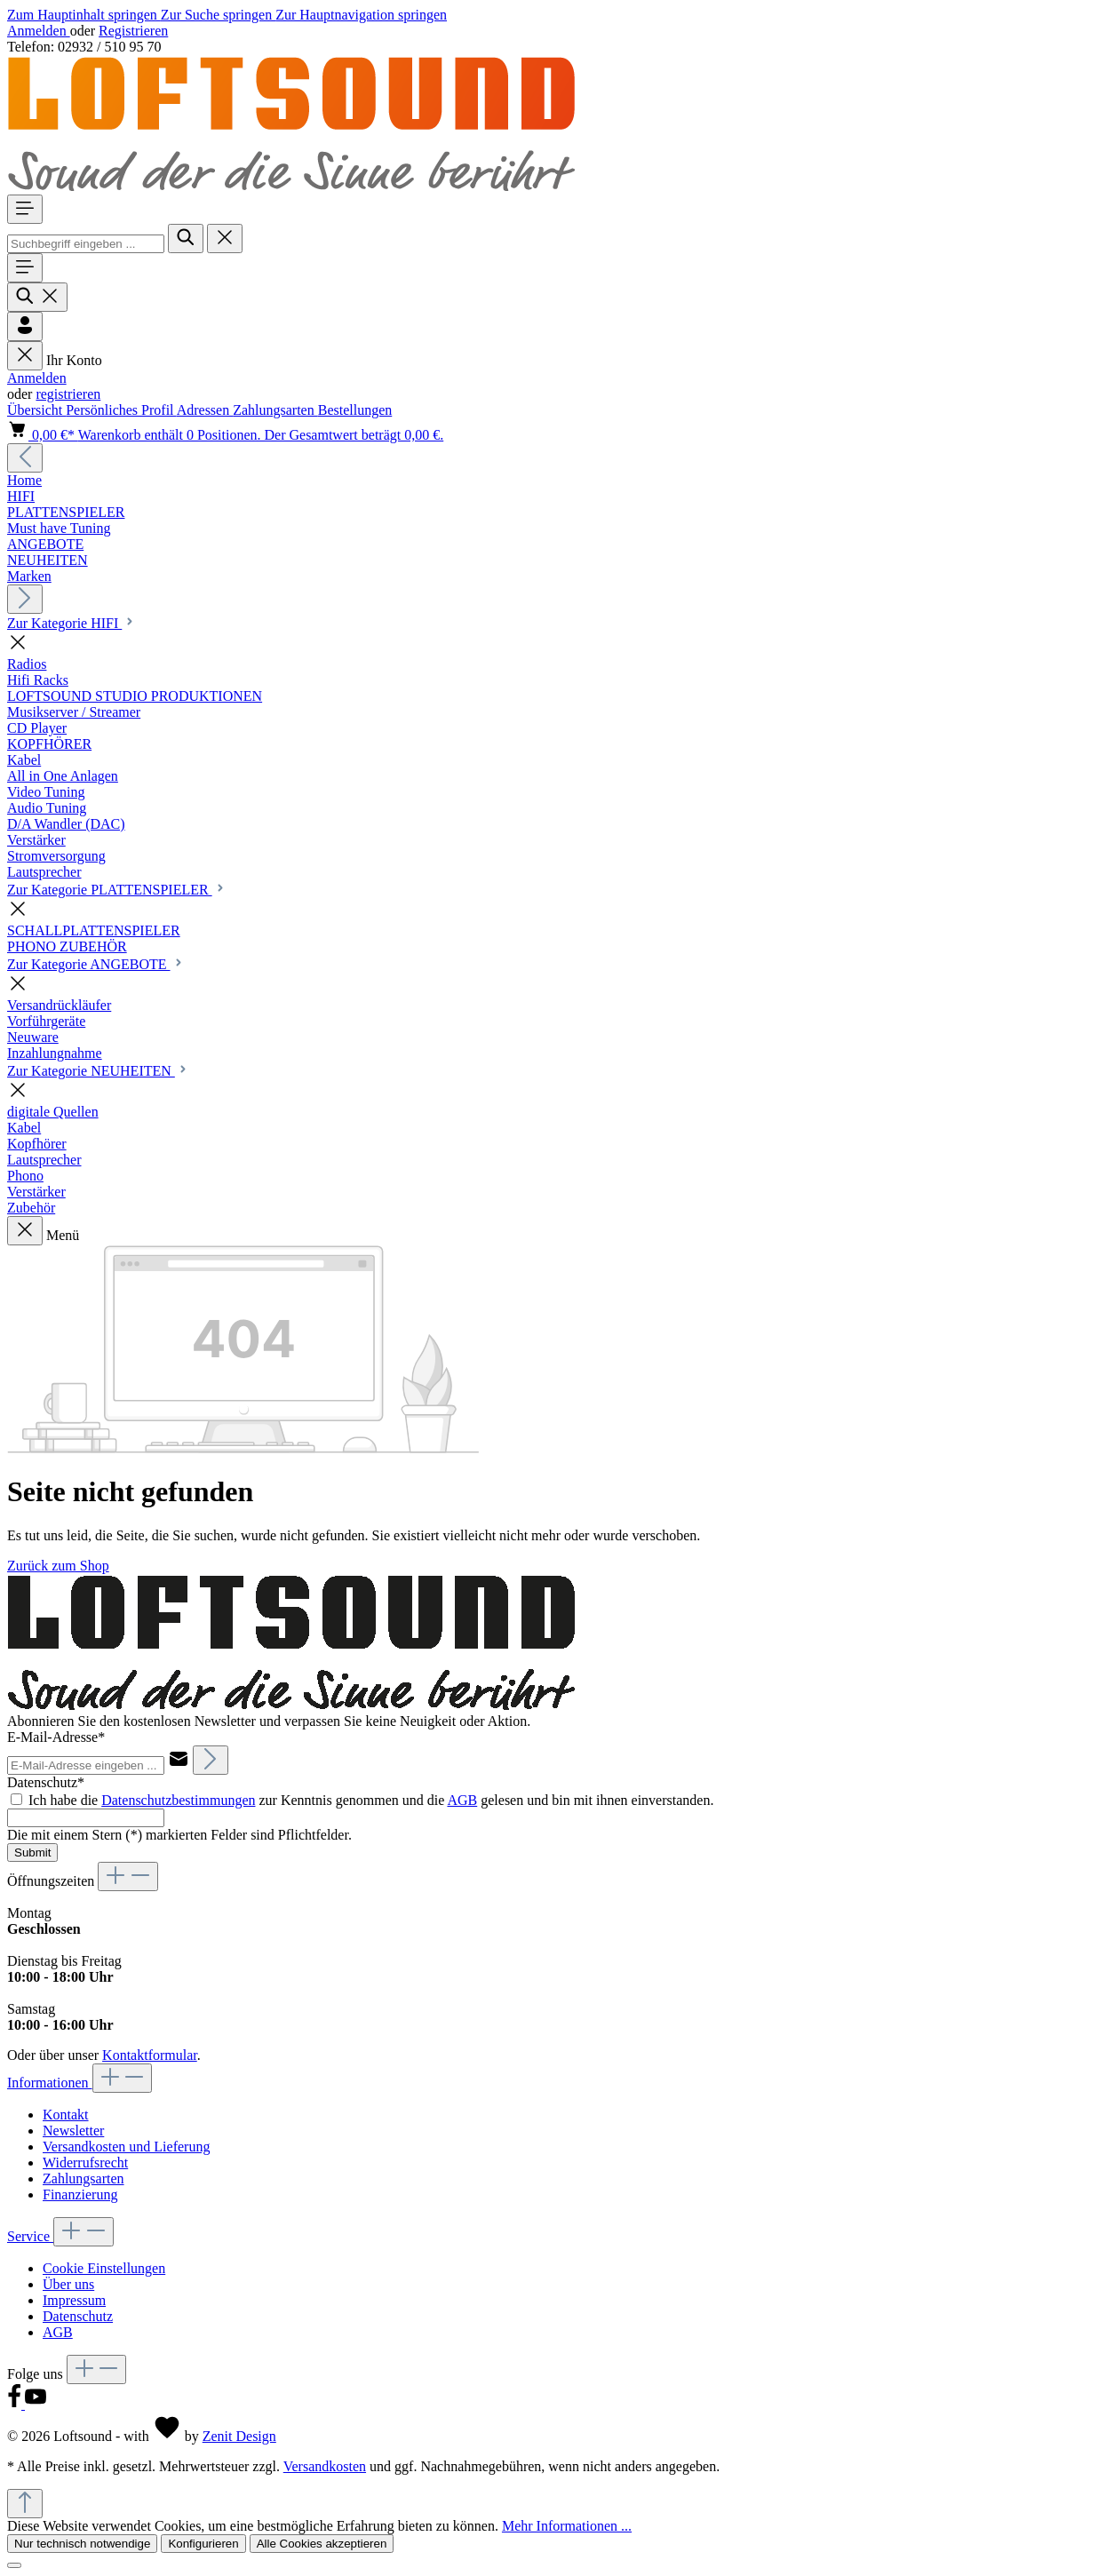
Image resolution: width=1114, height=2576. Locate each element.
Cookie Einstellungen (104, 2268)
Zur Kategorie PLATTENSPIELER (117, 889)
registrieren (68, 394)
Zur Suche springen (218, 14)
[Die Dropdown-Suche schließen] (225, 238)
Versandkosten (324, 2466)
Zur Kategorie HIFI (71, 623)
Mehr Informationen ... (567, 2525)
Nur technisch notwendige (82, 2543)
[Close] (14, 2565)
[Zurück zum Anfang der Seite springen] (25, 2503)
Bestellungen (355, 409)
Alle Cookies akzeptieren (322, 2543)
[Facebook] (16, 2404)
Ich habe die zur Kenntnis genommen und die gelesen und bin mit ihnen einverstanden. (370, 1800)
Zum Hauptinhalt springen (84, 14)
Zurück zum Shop (58, 1565)
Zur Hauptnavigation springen (361, 14)
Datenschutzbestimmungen (178, 1800)
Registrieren (133, 30)
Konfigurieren (203, 2543)
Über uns (68, 2284)
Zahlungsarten (275, 409)
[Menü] (25, 209)
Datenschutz (78, 2316)
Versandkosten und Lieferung (126, 2146)
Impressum (74, 2300)
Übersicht (36, 409)
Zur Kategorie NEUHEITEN (98, 1070)
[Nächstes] (25, 599)
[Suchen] (185, 238)
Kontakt (66, 2114)
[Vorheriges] (25, 458)
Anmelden (38, 30)
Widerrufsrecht (85, 2162)
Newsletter (73, 2130)
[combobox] (85, 244)
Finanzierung (80, 2194)
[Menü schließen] (25, 355)
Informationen (49, 2082)
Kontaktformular (149, 2055)
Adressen (205, 409)
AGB (462, 1800)
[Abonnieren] (210, 1760)
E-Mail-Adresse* (56, 1737)
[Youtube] (35, 2404)
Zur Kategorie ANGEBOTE (96, 964)
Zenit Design (239, 2436)
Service (30, 2236)
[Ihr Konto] (25, 326)
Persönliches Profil (121, 409)
